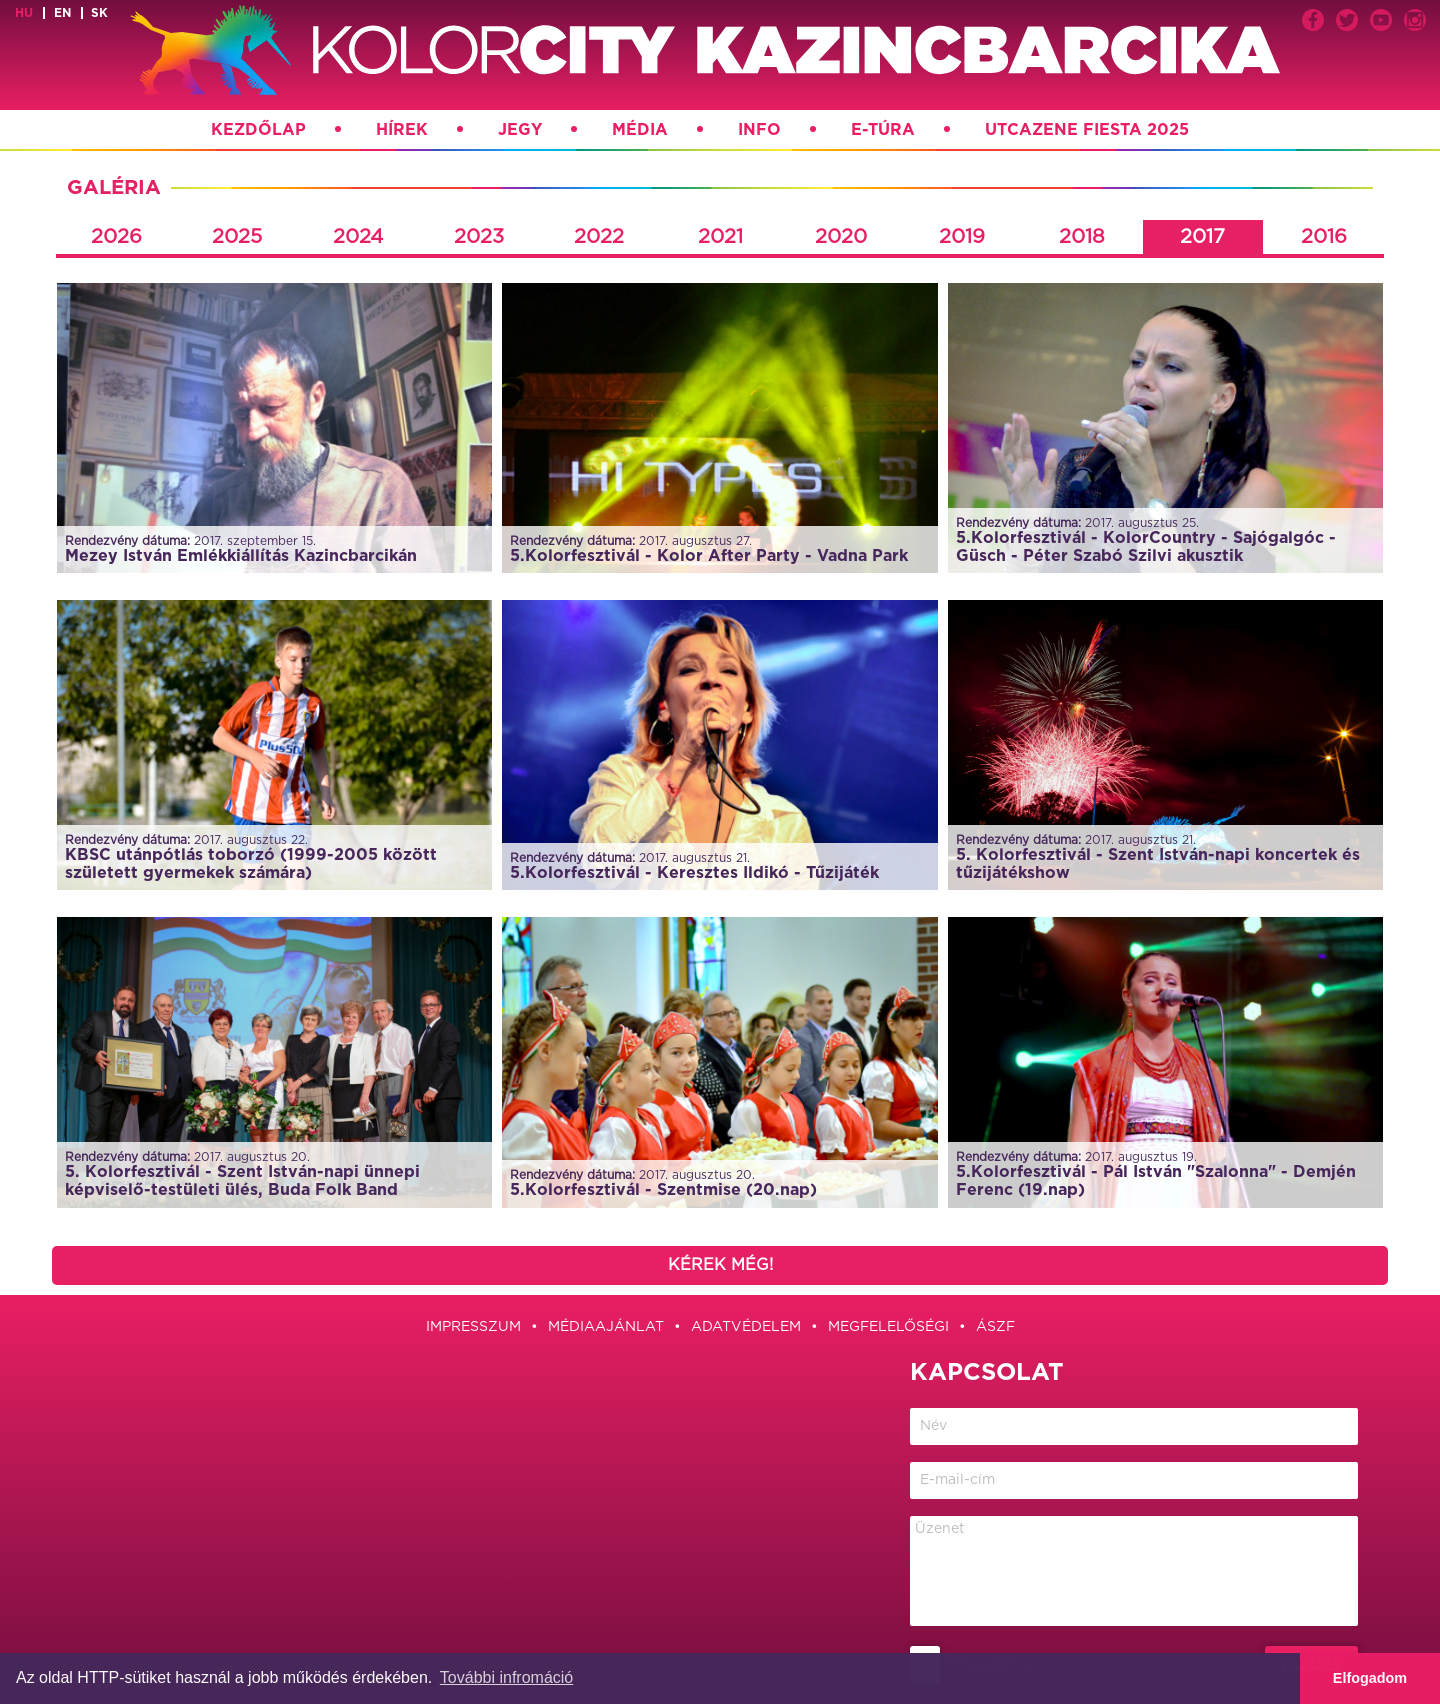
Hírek (402, 130)
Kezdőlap (258, 130)
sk (99, 13)
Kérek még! (720, 1265)
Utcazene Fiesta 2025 (1087, 130)
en (62, 13)
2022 (599, 237)
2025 (237, 237)
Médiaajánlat (606, 1327)
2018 (1082, 237)
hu (24, 13)
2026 (116, 237)
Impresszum (473, 1327)
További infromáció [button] (506, 1677)
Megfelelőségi (888, 1327)
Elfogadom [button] (1370, 1678)
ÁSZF (995, 1327)
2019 (962, 237)
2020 (841, 237)
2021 (720, 237)
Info (759, 130)
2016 (1324, 237)
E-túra (883, 130)
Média (640, 130)
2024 (358, 237)
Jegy (520, 130)
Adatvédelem (746, 1327)
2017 (1202, 237)
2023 (479, 237)
